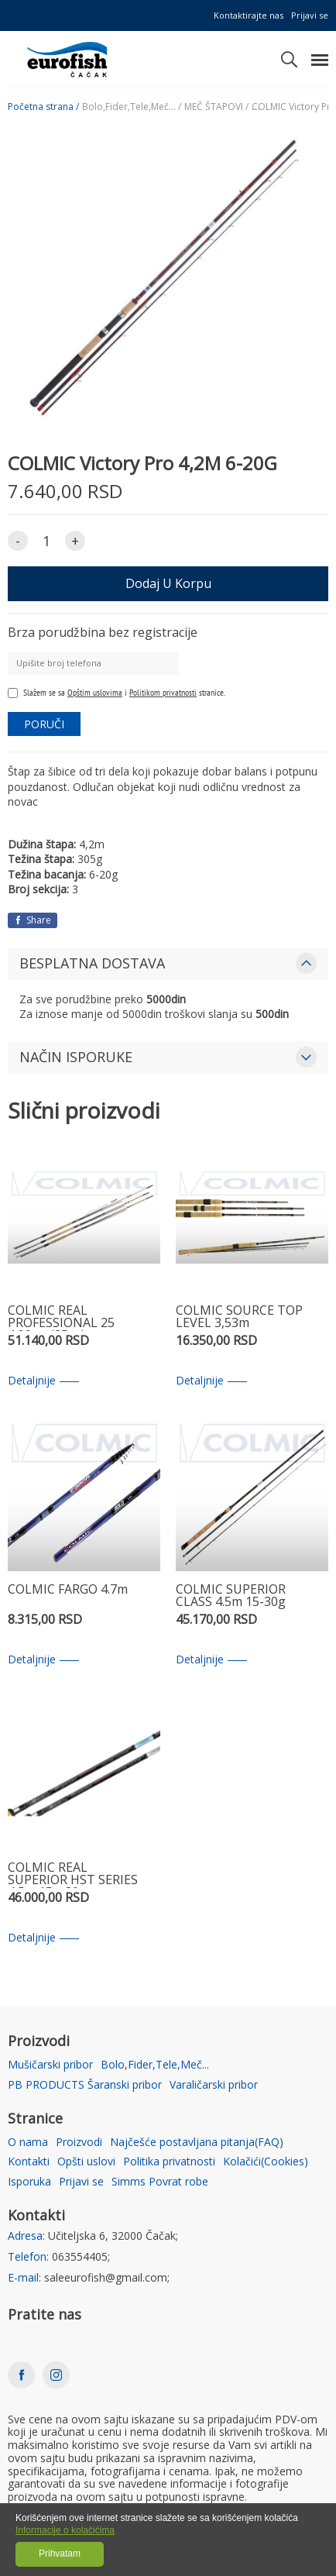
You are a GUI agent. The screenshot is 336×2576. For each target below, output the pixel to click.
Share (32, 920)
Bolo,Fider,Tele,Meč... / (131, 106)
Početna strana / (43, 106)
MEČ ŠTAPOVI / (216, 106)
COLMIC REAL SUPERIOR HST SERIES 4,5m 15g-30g (73, 1874)
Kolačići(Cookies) (265, 2161)
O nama (28, 2142)
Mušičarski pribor (50, 2065)
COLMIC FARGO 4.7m (68, 1590)
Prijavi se (309, 15)
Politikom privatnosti (163, 692)
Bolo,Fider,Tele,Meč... (155, 2065)
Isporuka (29, 2182)
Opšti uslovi (86, 2161)
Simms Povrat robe (159, 2182)
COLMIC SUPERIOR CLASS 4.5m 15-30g (231, 1596)
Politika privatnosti (169, 2161)
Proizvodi (79, 2142)
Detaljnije (43, 1381)
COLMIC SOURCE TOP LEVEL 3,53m (239, 1317)
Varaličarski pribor (214, 2085)
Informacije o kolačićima (65, 2530)
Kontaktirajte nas (248, 15)
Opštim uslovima (94, 692)
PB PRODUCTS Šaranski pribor (85, 2085)
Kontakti (29, 2161)
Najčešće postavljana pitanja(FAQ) (196, 2142)
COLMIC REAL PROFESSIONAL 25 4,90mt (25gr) (61, 1317)
